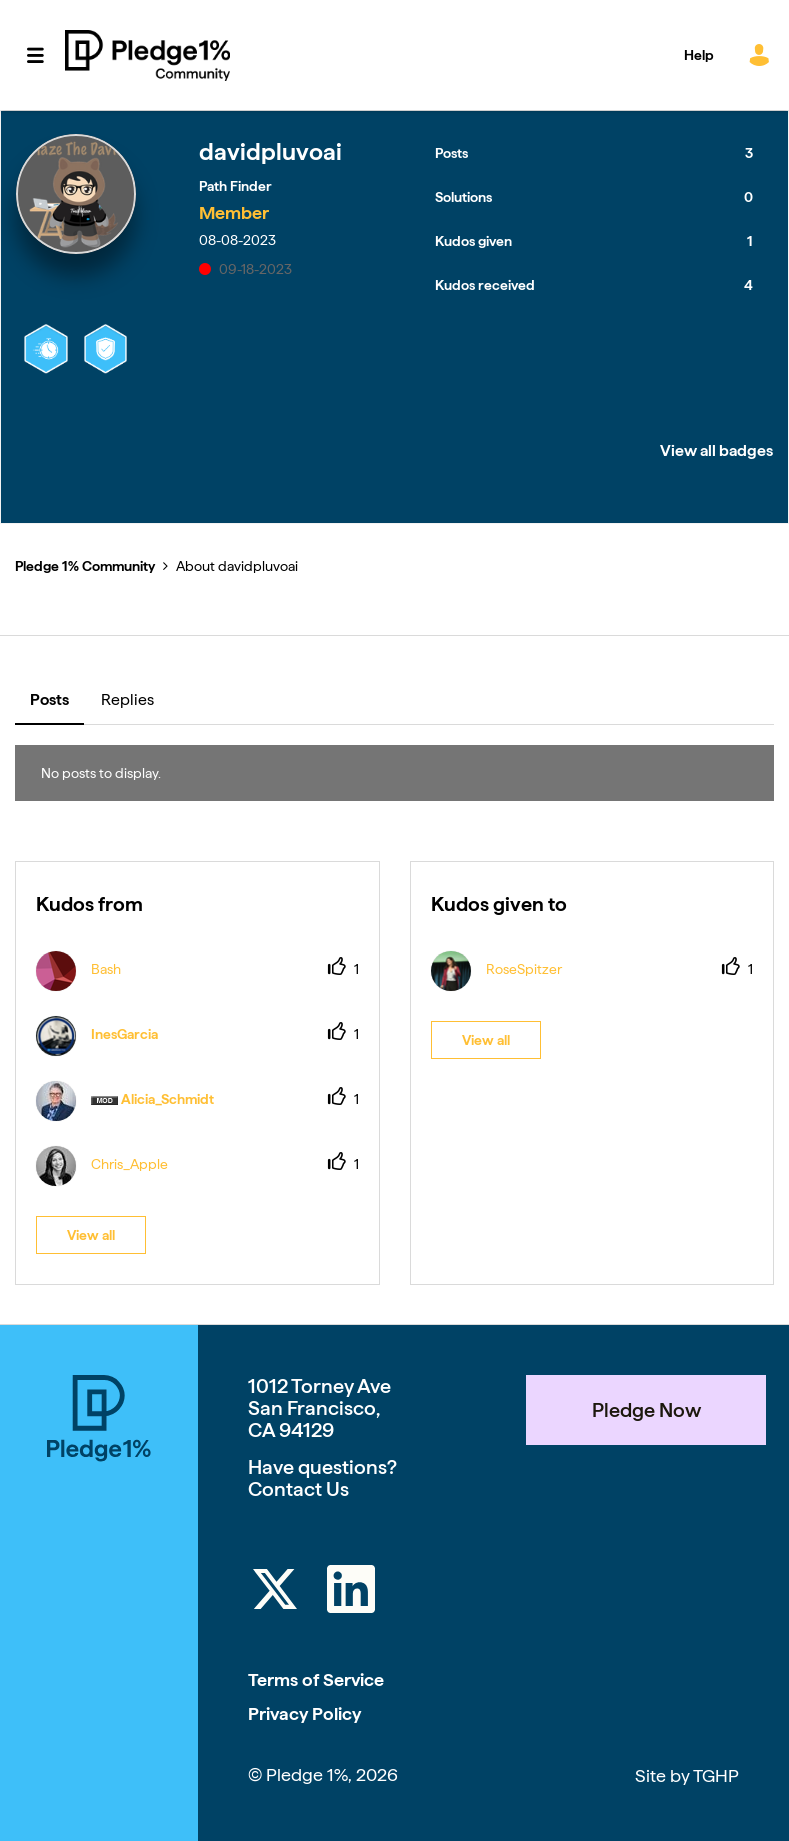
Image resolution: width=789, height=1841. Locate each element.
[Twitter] (275, 1592)
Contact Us (298, 1489)
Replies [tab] (127, 699)
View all (91, 1235)
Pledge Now (646, 1410)
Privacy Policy (304, 1713)
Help (699, 55)
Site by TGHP (687, 1775)
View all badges (716, 450)
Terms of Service (316, 1679)
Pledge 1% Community (147, 55)
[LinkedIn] (351, 1592)
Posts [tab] (49, 699)
